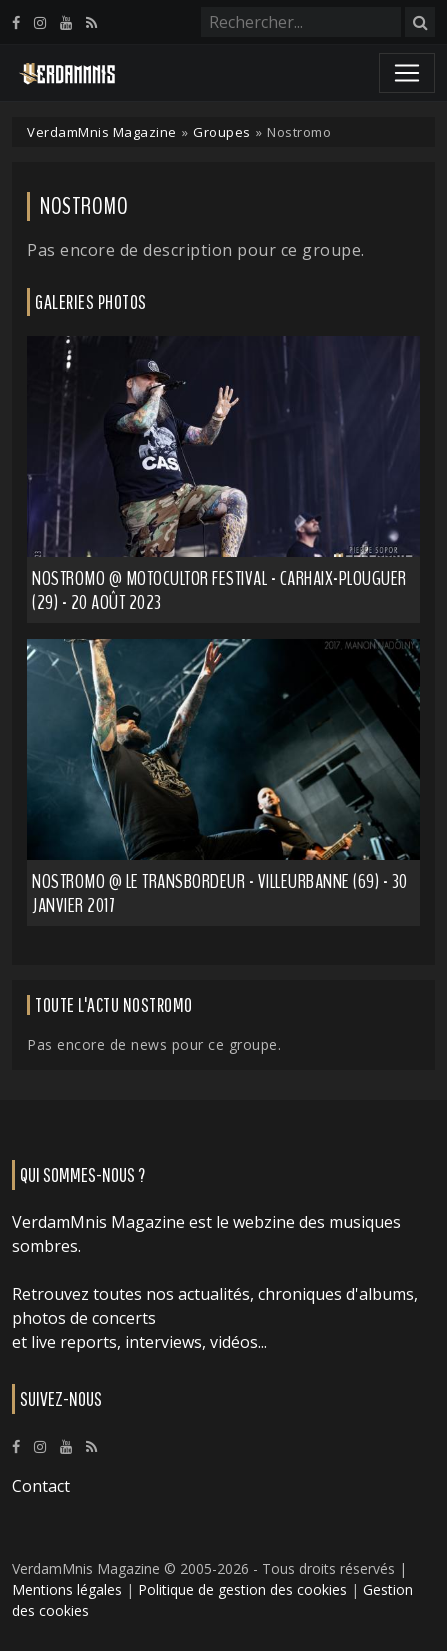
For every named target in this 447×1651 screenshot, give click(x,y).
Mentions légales (67, 1589)
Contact (41, 1486)
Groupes (222, 132)
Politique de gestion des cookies (242, 1589)
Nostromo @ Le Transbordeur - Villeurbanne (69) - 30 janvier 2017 (220, 893)
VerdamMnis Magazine (102, 132)
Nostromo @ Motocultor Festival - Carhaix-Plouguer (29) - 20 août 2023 (219, 590)
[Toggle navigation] (407, 73)
